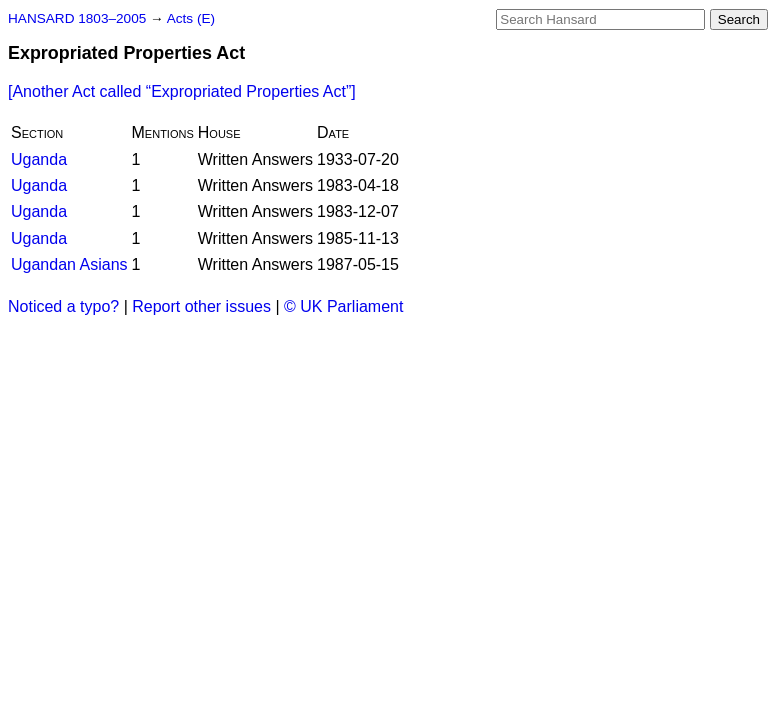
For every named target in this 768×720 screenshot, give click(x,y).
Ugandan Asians (69, 264)
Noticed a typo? (63, 306)
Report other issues (201, 306)
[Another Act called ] (182, 91)
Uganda (39, 159)
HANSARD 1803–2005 (77, 18)
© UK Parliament (343, 306)
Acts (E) (191, 18)
